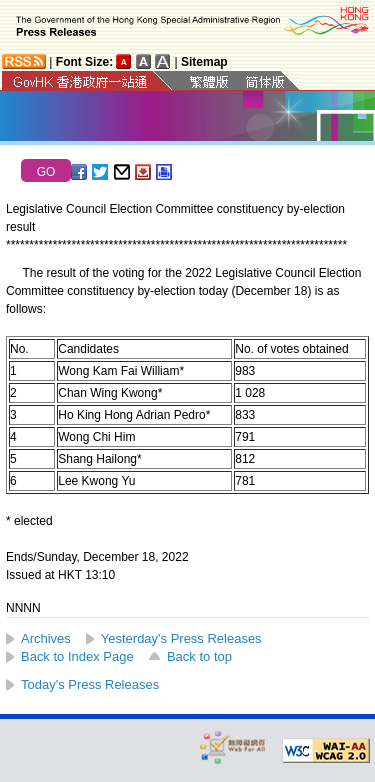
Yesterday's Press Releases (181, 638)
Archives (46, 638)
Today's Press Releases (90, 684)
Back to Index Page (77, 656)
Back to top (199, 656)
